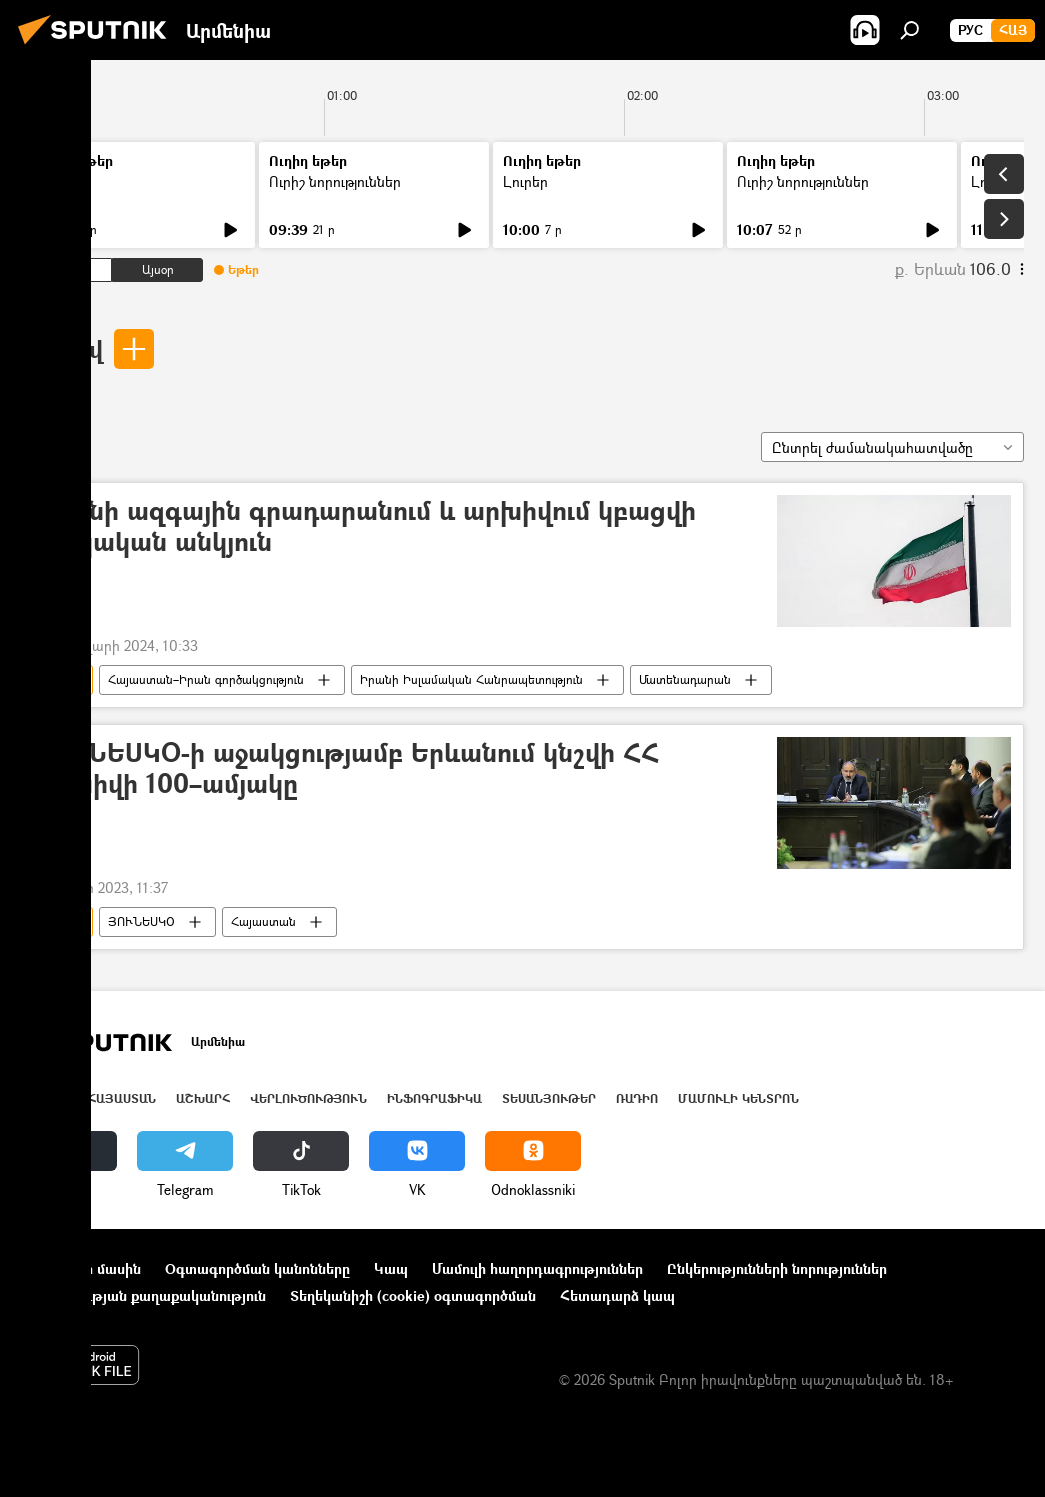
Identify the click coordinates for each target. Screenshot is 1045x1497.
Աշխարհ (203, 1098)
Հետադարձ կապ (617, 1295)
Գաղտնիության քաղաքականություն (143, 1295)
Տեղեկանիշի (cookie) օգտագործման (413, 1295)
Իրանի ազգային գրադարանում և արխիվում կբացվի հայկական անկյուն (365, 527)
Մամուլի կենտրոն (738, 1098)
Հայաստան (263, 921)
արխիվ (62, 348)
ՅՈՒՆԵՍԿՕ (141, 921)
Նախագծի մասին (81, 1268)
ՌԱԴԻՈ (637, 1098)
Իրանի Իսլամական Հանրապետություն (471, 679)
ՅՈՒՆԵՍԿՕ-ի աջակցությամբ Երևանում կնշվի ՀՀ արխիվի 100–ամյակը (346, 769)
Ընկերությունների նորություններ (777, 1268)
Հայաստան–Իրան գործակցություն (206, 679)
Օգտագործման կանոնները (257, 1268)
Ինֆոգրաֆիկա (434, 1098)
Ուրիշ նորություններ (335, 181)
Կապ (391, 1268)
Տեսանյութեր (549, 1098)
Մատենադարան (685, 679)
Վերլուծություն (308, 1098)
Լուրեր (57, 181)
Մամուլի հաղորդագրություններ (537, 1268)
